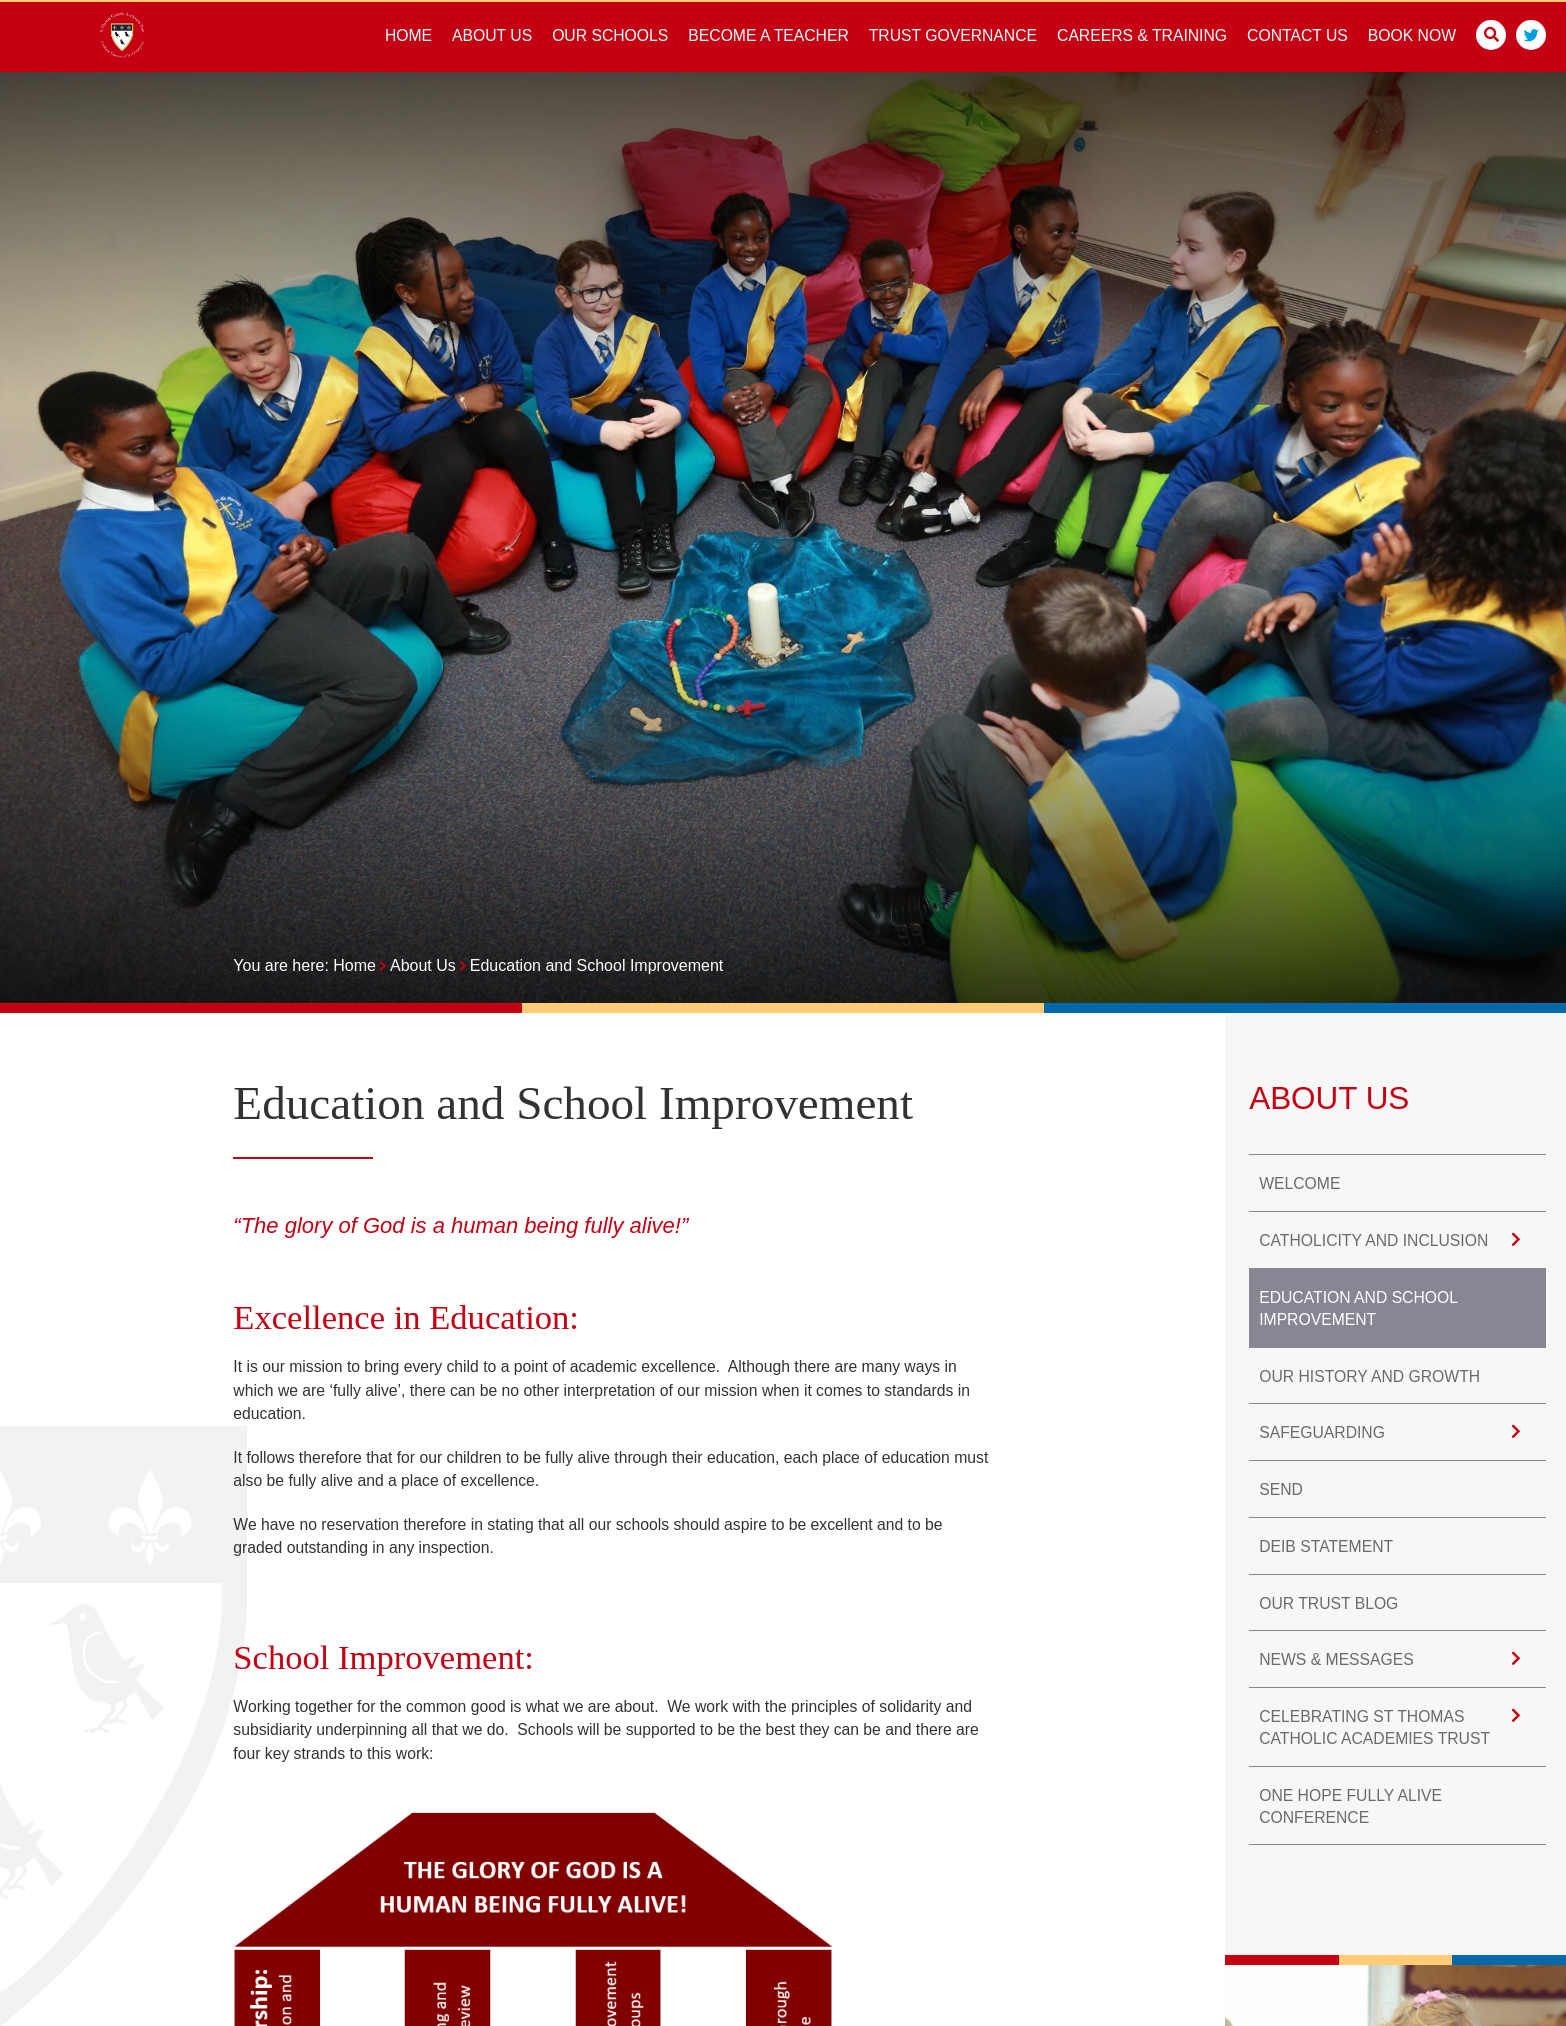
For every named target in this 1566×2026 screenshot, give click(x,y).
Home (354, 965)
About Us (423, 965)
